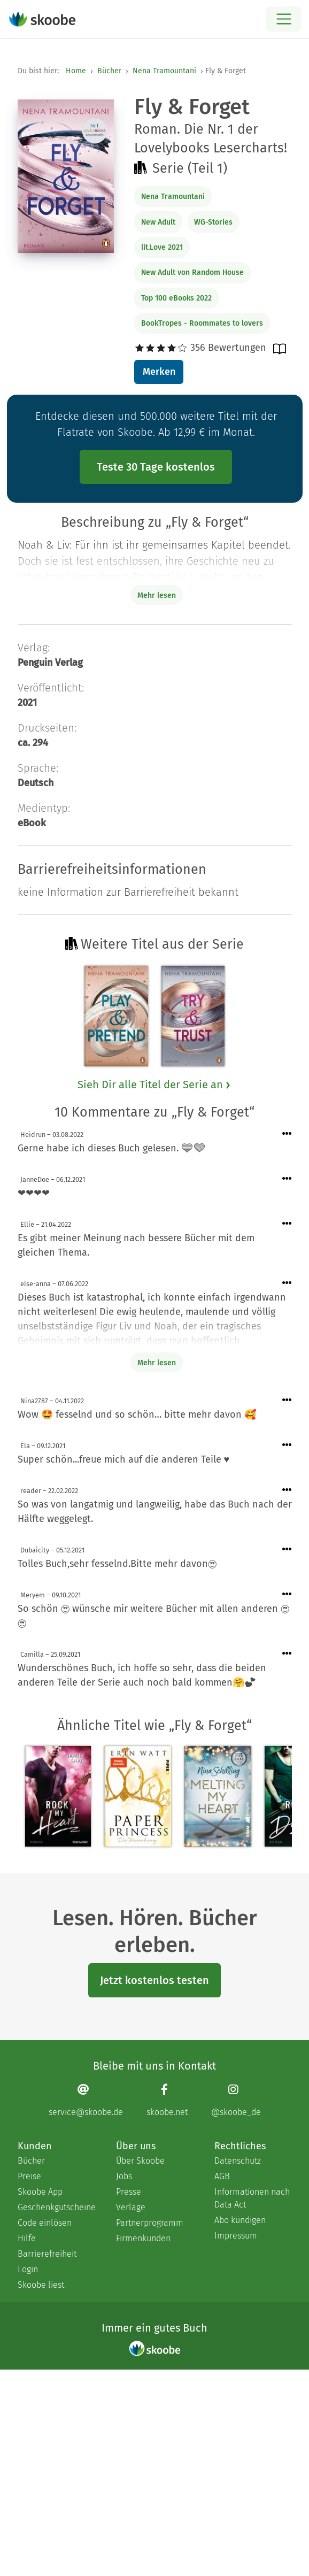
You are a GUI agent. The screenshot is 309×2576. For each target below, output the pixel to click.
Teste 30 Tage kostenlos (156, 466)
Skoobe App (40, 2192)
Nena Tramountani (164, 70)
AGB (222, 2176)
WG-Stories (213, 222)
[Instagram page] (236, 2100)
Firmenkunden (143, 2238)
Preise (29, 2176)
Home (76, 70)
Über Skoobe (140, 2161)
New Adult (158, 222)
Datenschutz (237, 2161)
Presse (128, 2192)
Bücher (109, 70)
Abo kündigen (240, 2220)
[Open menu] (283, 19)
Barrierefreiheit (47, 2254)
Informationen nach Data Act (252, 2198)
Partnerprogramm (149, 2223)
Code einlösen (45, 2223)
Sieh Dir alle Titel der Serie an (154, 1084)
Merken (159, 372)
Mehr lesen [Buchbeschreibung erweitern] (156, 595)
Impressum (235, 2236)
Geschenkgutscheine (56, 2207)
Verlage (130, 2207)
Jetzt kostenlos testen (154, 1980)
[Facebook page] (167, 2100)
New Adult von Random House (192, 272)
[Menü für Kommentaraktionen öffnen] (287, 1134)
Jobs (124, 2176)
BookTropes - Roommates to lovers (202, 323)
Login (28, 2269)
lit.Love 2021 (162, 247)
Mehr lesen (156, 1362)
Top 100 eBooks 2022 (176, 298)
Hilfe (27, 2238)
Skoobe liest (41, 2285)
